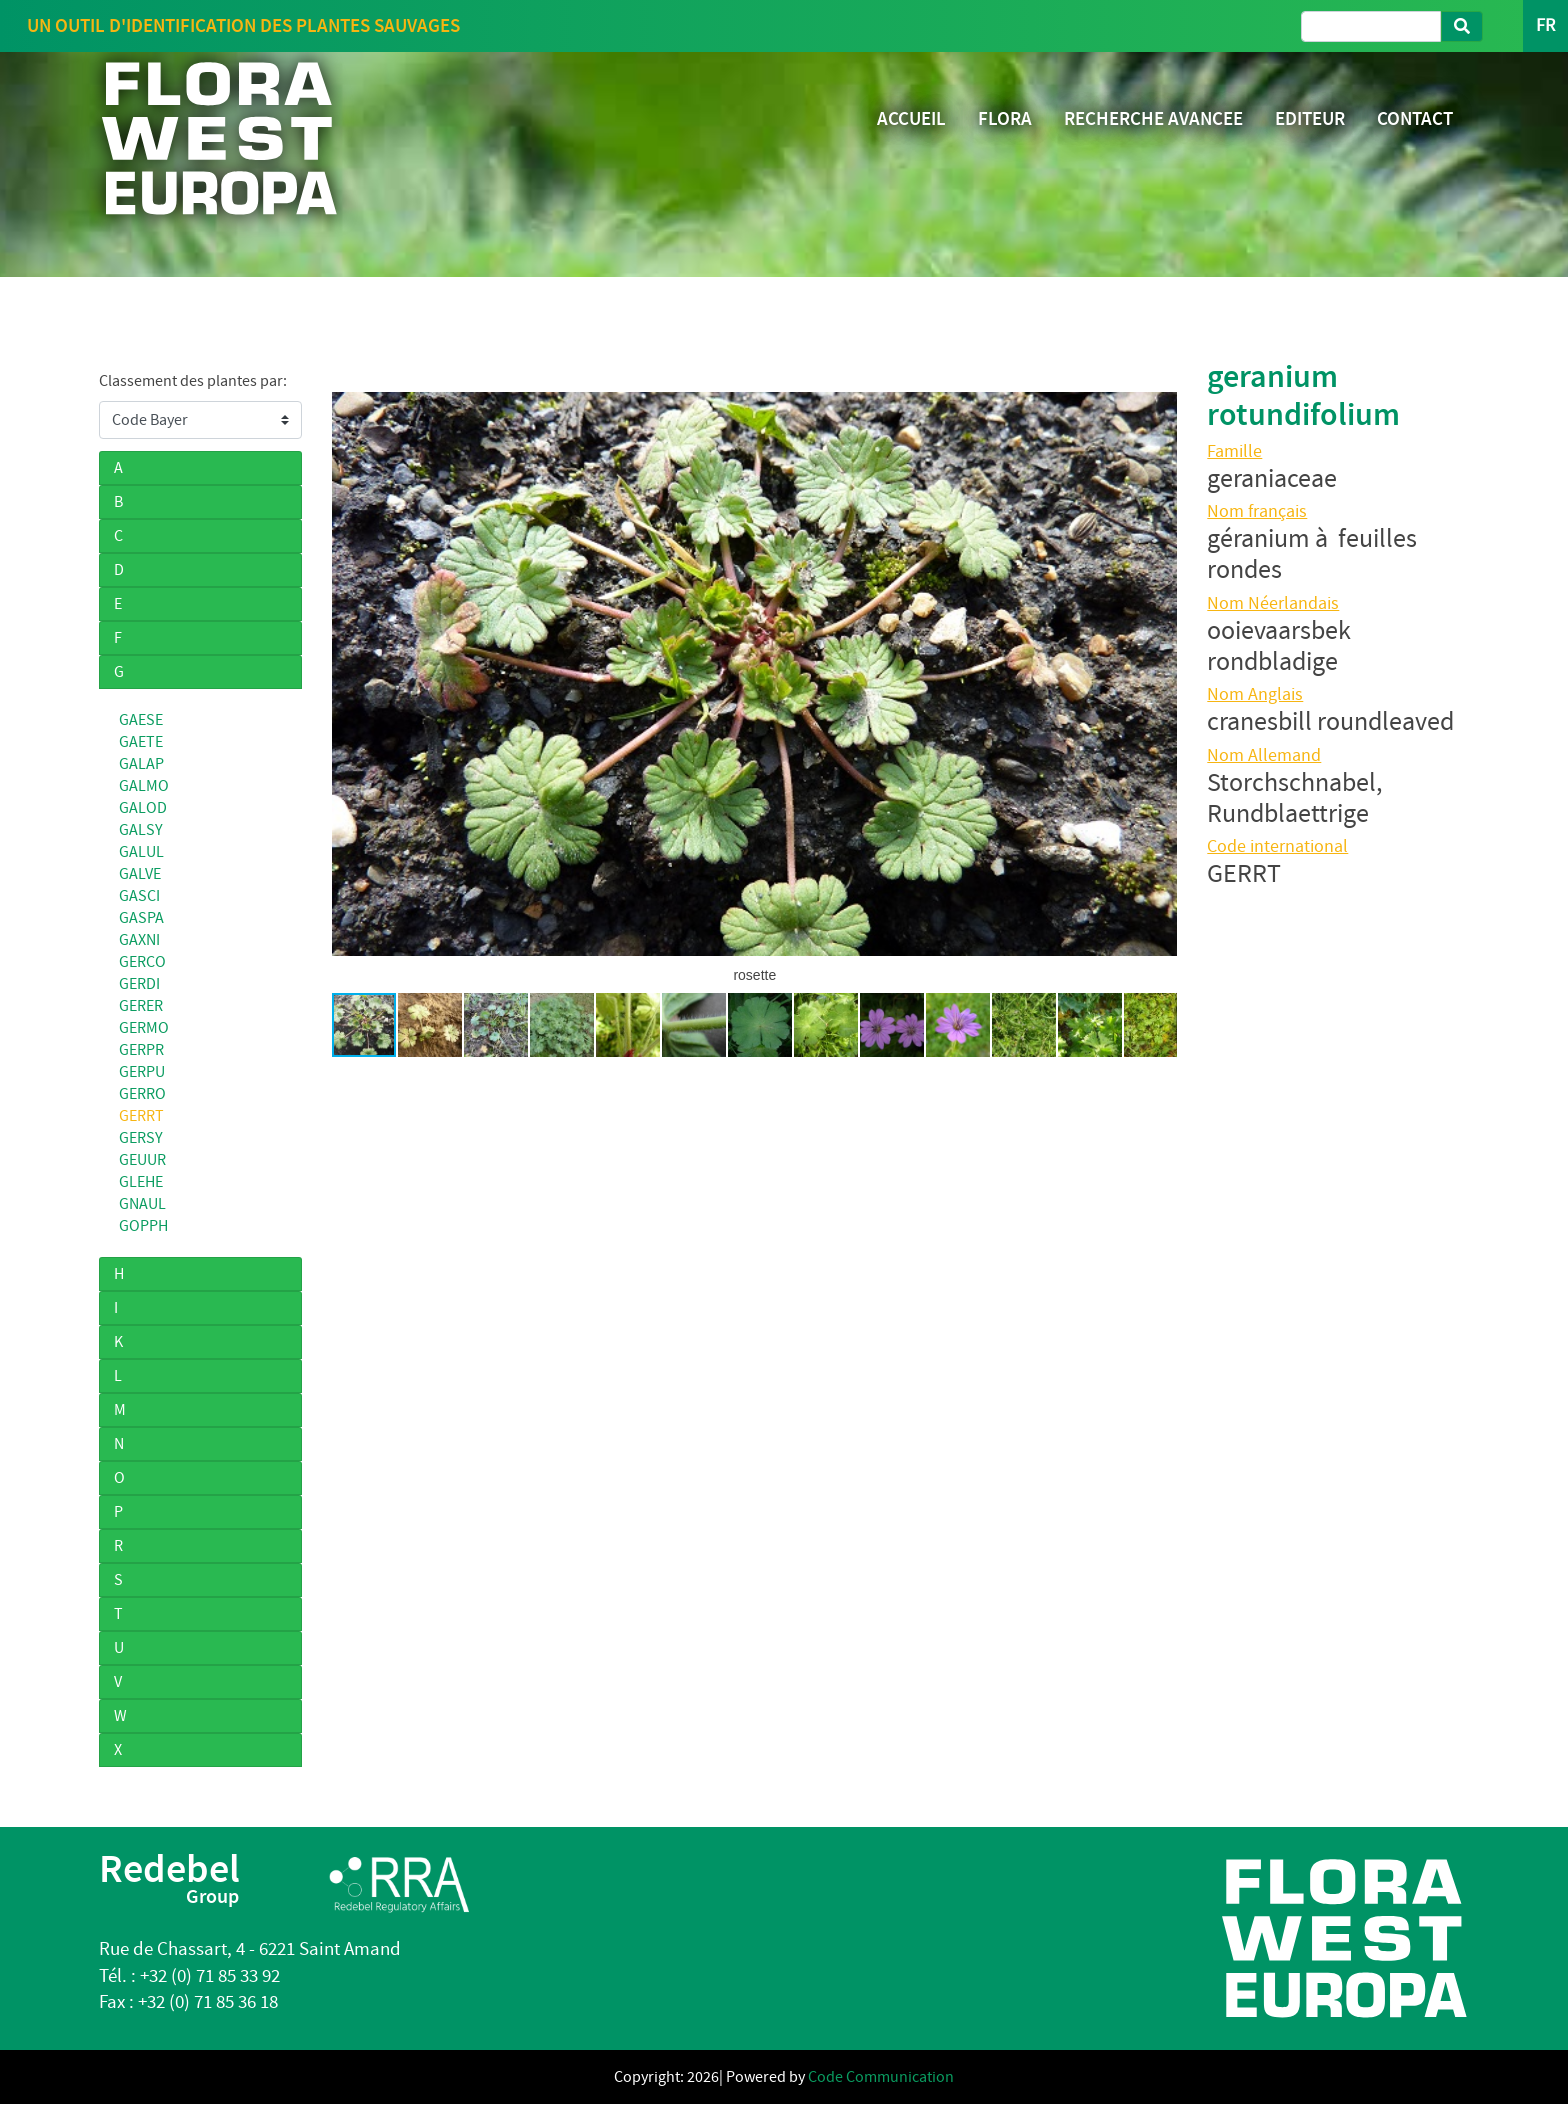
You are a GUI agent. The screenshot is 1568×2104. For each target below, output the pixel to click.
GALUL (141, 852)
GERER (141, 1006)
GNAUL (142, 1204)
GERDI (139, 984)
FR (1545, 25)
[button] (350, 674)
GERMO (144, 1028)
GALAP (141, 764)
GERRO (142, 1094)
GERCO (142, 962)
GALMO (144, 786)
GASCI (139, 896)
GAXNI (139, 940)
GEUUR (142, 1160)
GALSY (141, 830)
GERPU (142, 1072)
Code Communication (881, 2077)
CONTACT (1415, 118)
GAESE (141, 720)
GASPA (141, 918)
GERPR (141, 1050)
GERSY (141, 1138)
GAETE (141, 742)
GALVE (140, 874)
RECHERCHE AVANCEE (1153, 118)
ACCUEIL (911, 118)
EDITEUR (1310, 118)
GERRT (141, 1116)
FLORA (1005, 118)
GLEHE (141, 1182)
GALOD (143, 808)
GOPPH (143, 1226)
